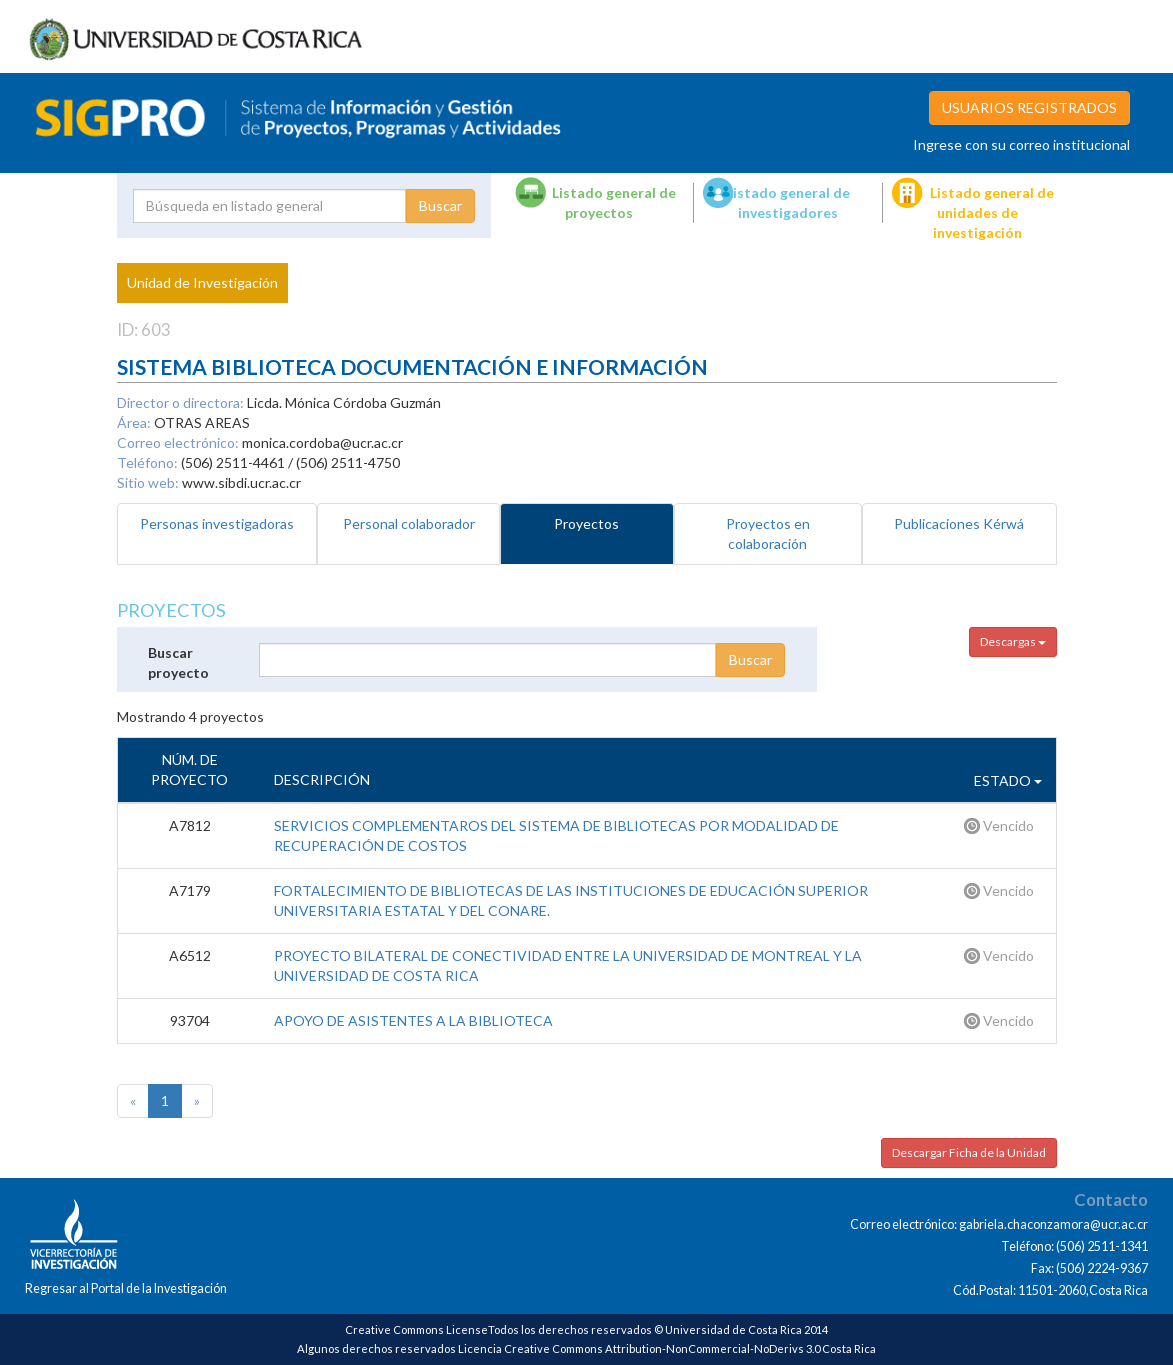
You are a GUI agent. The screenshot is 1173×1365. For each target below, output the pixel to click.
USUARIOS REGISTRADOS (1029, 107)
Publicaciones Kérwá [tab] (959, 523)
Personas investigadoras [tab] (217, 523)
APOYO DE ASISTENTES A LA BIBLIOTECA (413, 1020)
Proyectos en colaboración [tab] (768, 533)
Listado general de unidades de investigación (992, 212)
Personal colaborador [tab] (409, 523)
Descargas (1013, 641)
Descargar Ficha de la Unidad (969, 1152)
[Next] (197, 1101)
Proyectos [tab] (586, 523)
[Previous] (133, 1101)
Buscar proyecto (178, 662)
